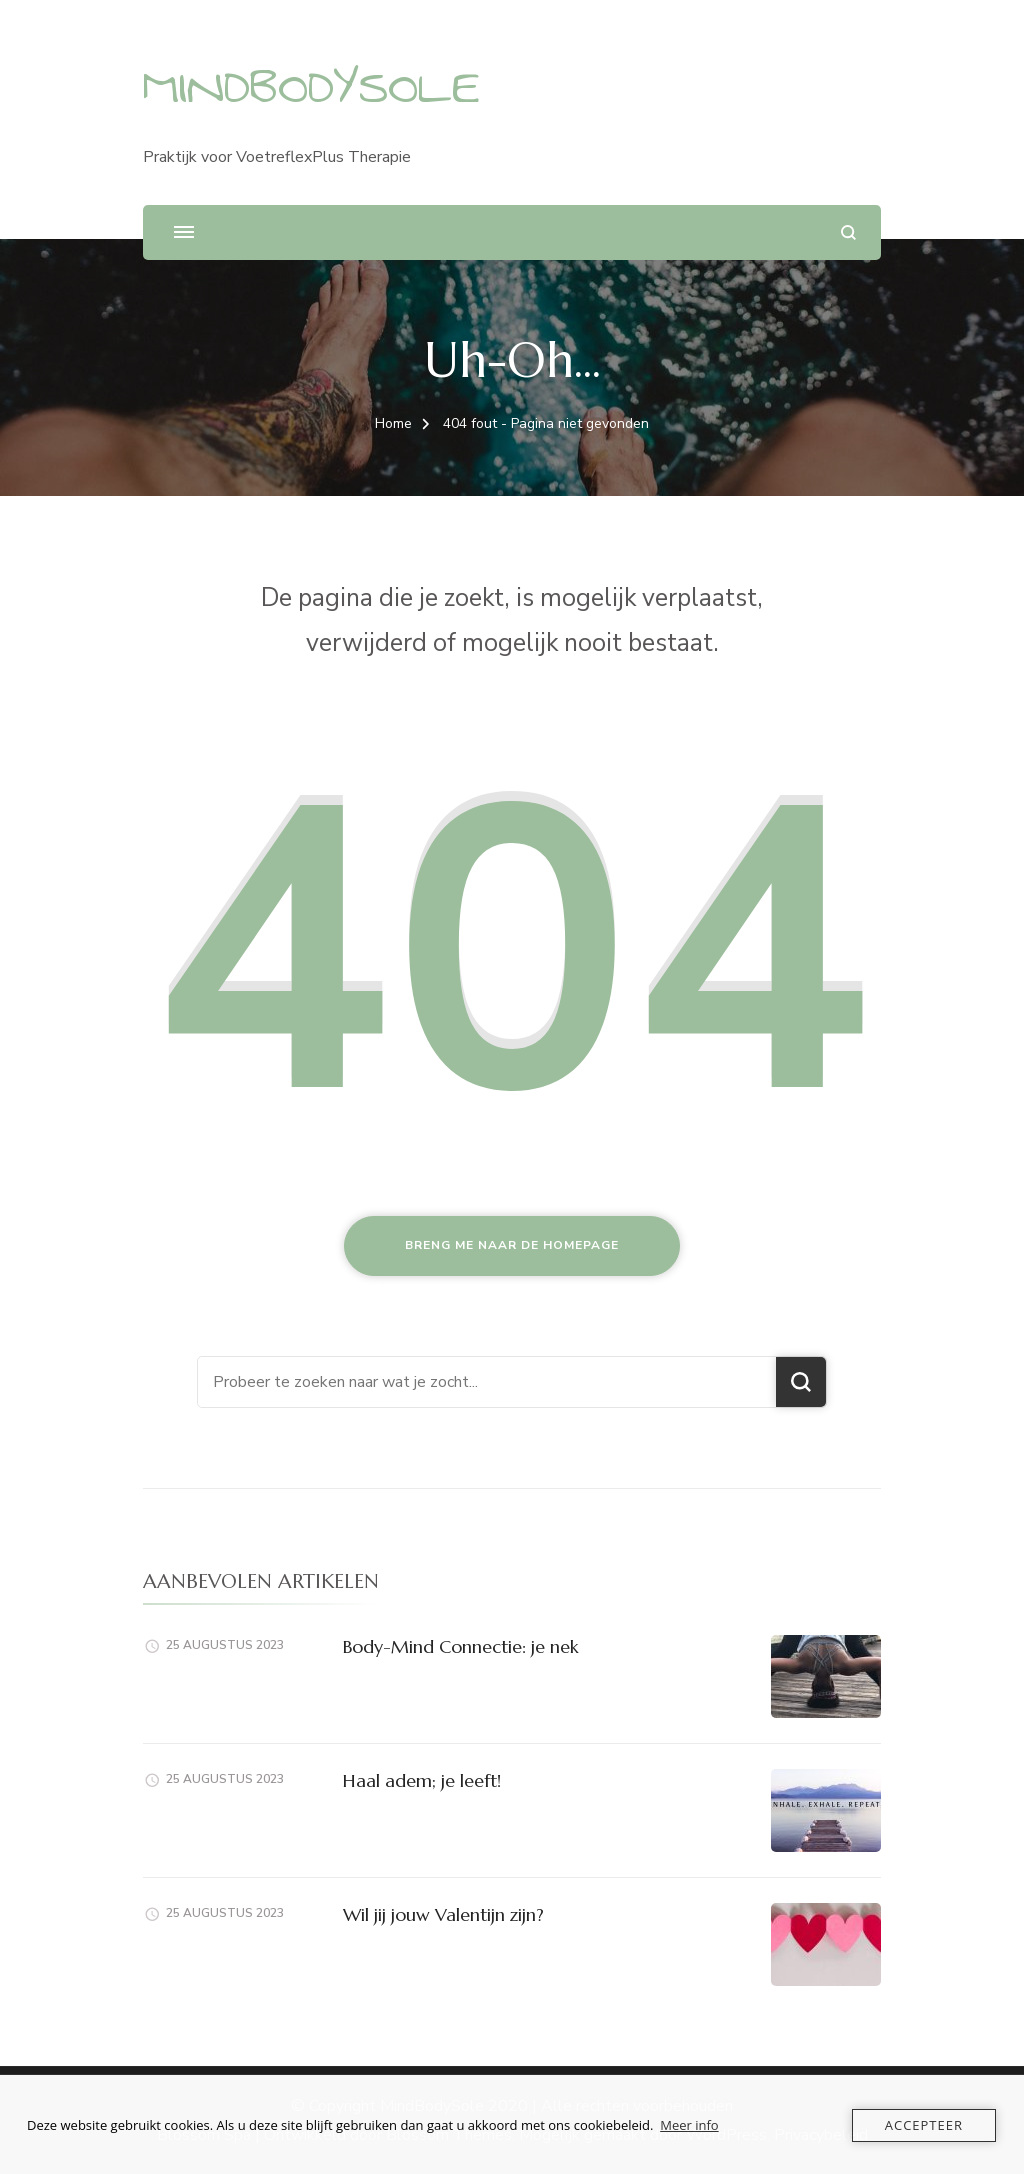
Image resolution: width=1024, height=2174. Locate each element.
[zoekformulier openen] (848, 232)
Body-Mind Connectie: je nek (461, 1646)
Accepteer (924, 2125)
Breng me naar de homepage (512, 1245)
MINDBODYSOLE (311, 87)
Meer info (689, 2125)
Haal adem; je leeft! (422, 1780)
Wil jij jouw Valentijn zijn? (443, 1914)
